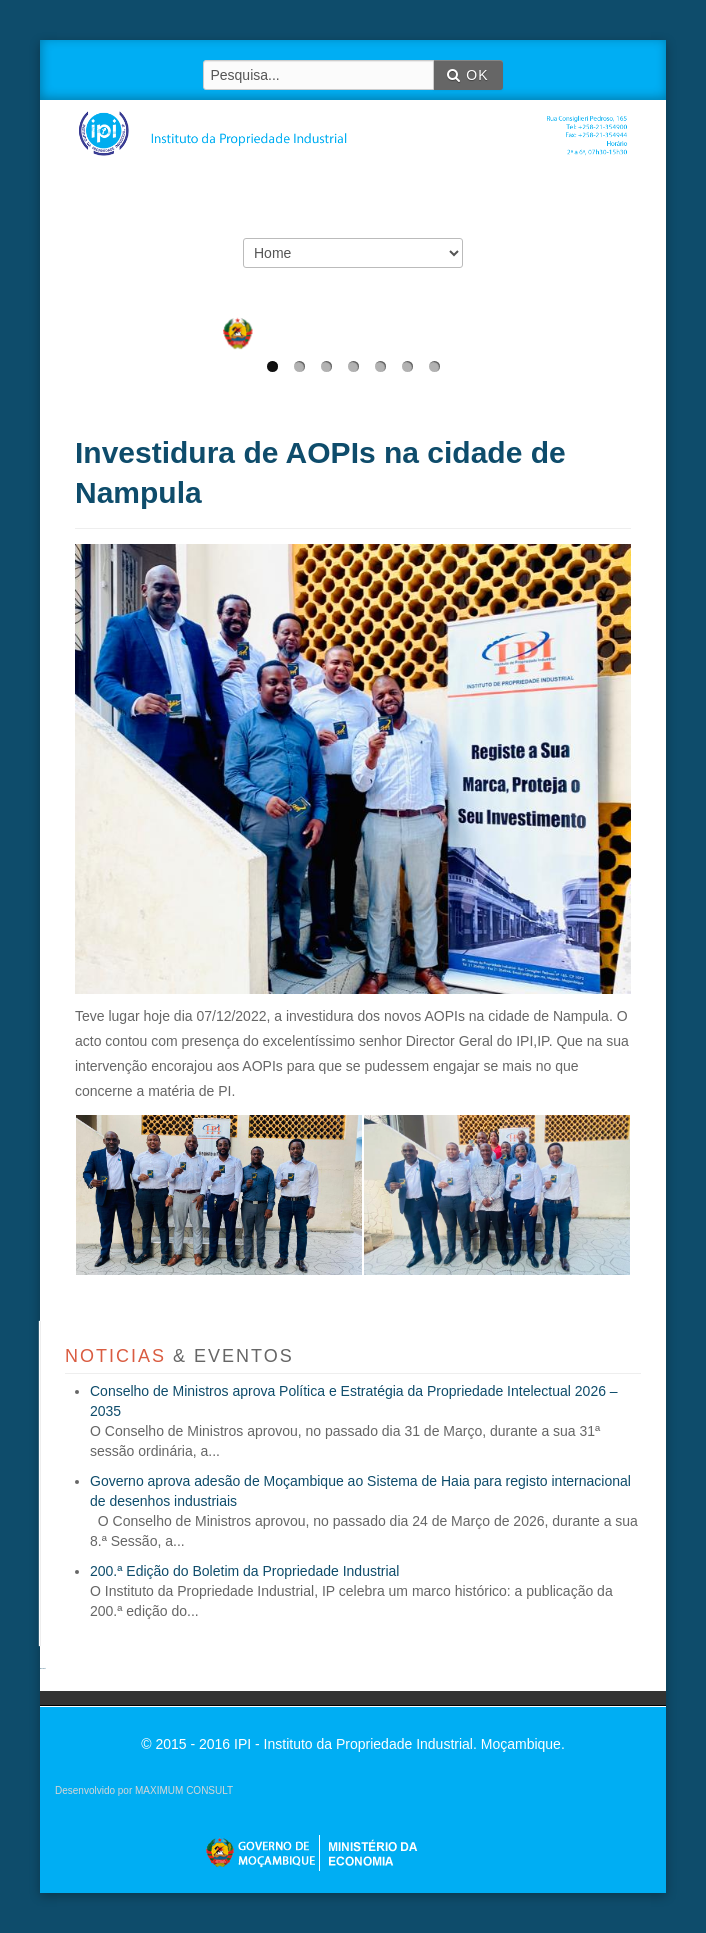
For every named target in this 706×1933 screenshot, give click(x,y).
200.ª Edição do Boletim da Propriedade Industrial (244, 1571)
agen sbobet (43, 1668)
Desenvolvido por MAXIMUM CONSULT (144, 1790)
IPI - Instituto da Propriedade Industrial (359, 121)
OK (467, 75)
